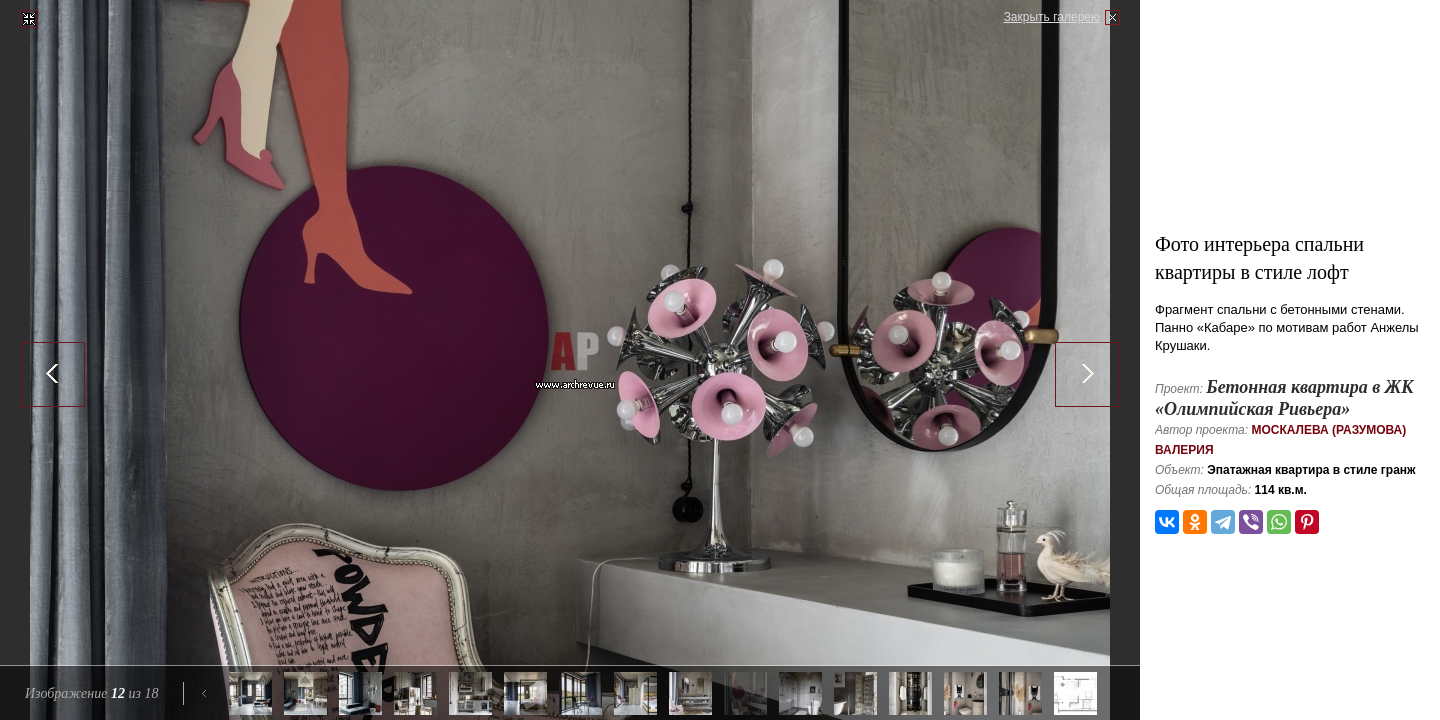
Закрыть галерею (1052, 17)
